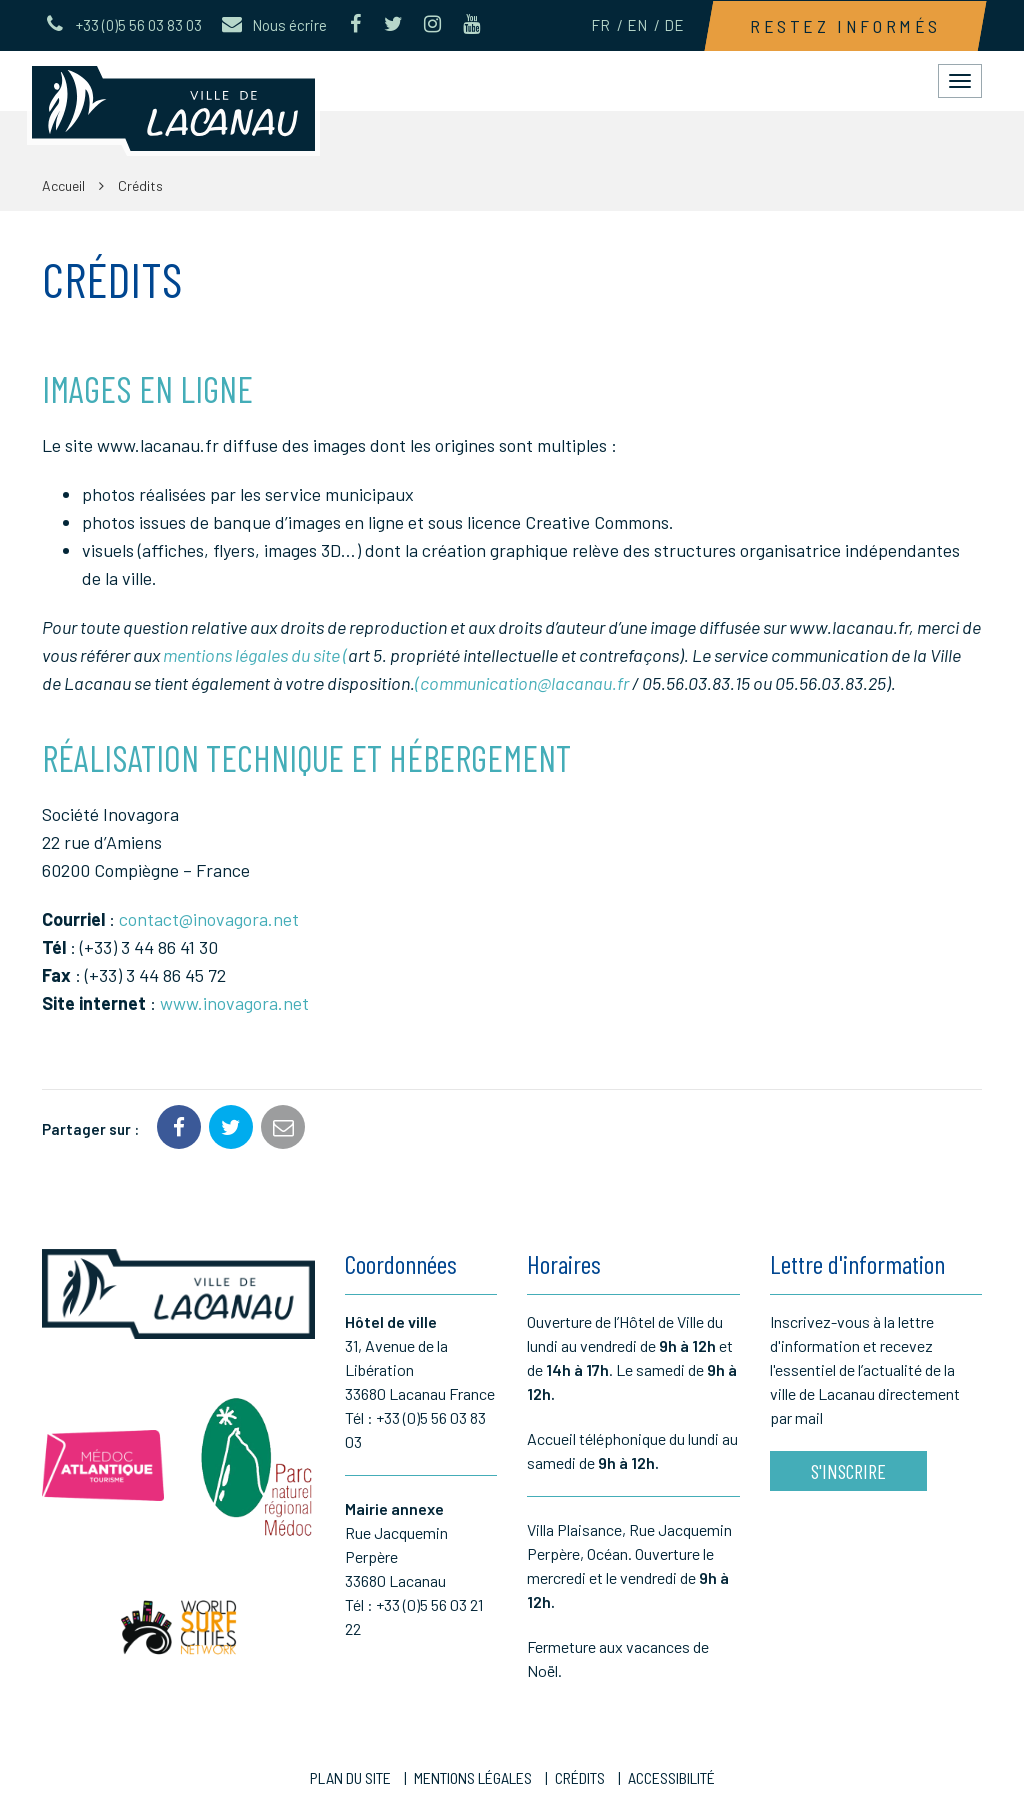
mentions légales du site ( (255, 655)
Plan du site (350, 1777)
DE (674, 25)
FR (600, 25)
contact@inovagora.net (209, 919)
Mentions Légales (473, 1777)
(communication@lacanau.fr (522, 683)
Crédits (580, 1777)
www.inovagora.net (234, 1003)
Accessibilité (671, 1777)
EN (637, 25)
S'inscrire (848, 1471)
